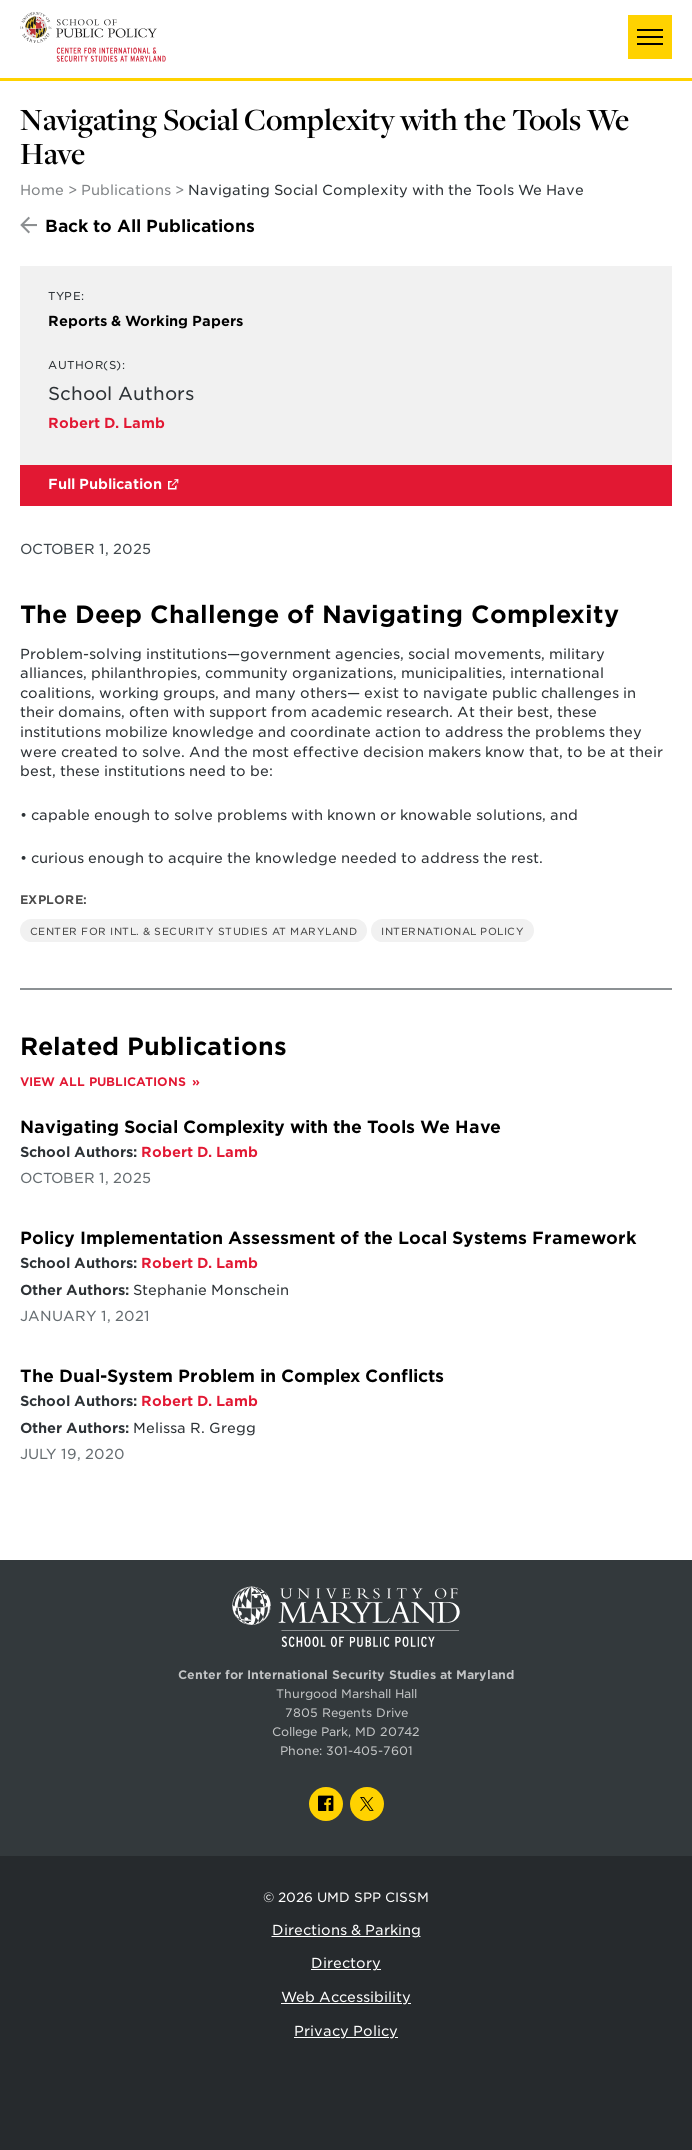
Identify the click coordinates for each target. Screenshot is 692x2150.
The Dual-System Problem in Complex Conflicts (232, 1376)
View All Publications (103, 1082)
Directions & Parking (346, 1930)
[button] (650, 37)
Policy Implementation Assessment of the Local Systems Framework (328, 1238)
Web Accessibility (346, 1997)
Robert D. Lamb (106, 423)
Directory (346, 1963)
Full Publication (105, 484)
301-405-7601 (369, 1751)
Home (42, 190)
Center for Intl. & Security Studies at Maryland (194, 931)
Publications (126, 190)
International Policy (452, 931)
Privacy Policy (346, 2031)
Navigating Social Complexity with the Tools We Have (260, 1127)
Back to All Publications (150, 226)
